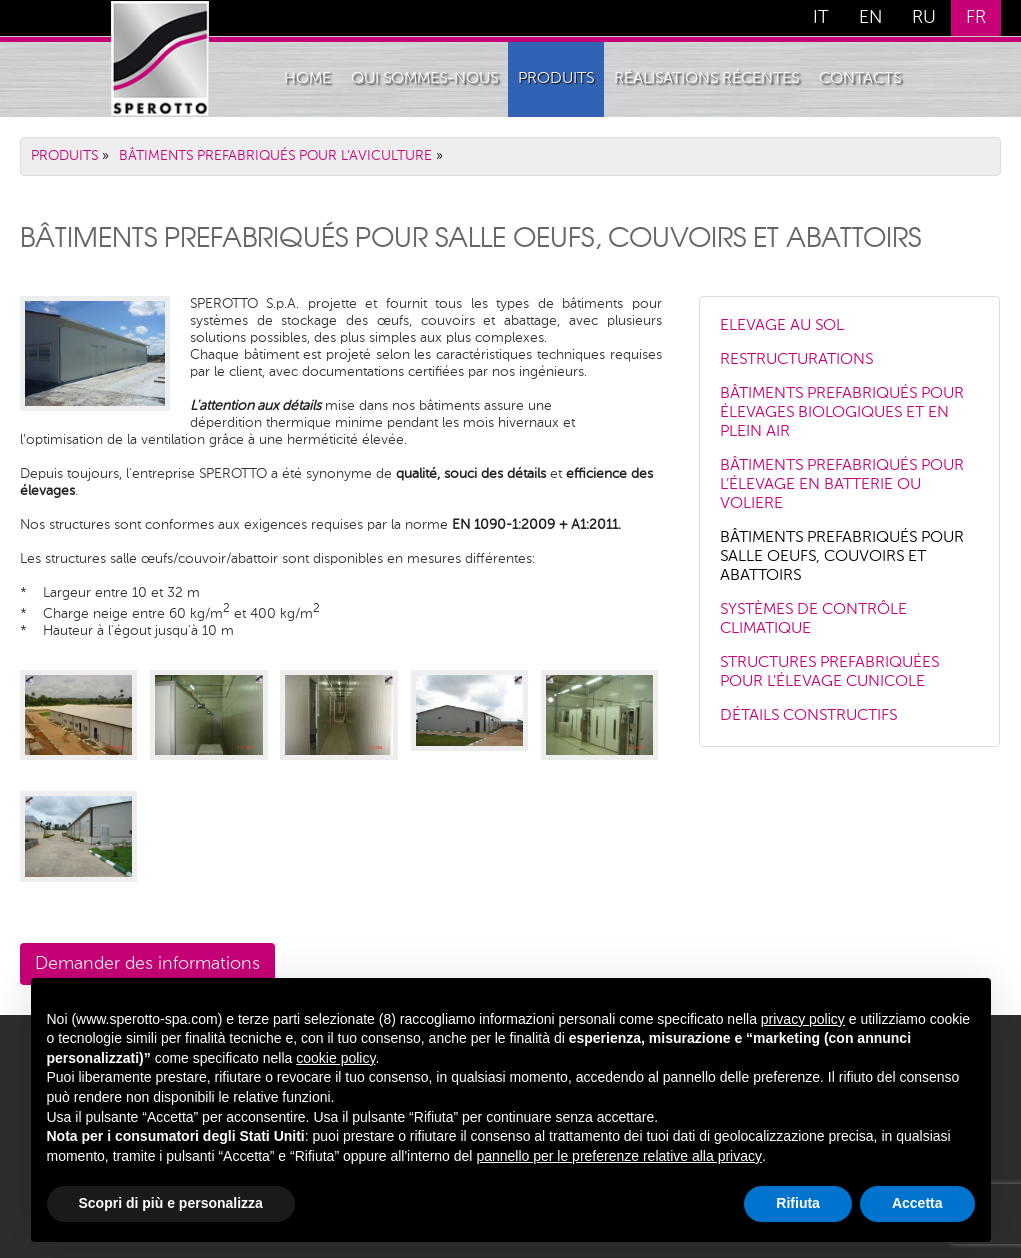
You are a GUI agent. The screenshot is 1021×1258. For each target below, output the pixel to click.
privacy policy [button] (803, 1019)
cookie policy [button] (335, 1058)
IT (821, 18)
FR (976, 18)
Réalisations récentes (706, 79)
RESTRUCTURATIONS (796, 360)
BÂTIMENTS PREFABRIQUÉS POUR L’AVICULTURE (275, 156)
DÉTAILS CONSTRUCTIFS (808, 716)
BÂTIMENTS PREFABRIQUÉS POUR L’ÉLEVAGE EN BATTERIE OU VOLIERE (842, 485)
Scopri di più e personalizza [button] (171, 1203)
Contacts (860, 79)
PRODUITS (556, 79)
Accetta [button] (917, 1203)
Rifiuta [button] (798, 1203)
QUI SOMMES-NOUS (424, 79)
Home (307, 79)
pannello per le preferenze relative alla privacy (619, 1156)
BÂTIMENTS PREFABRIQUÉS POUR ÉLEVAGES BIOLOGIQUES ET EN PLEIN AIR (842, 413)
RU (924, 18)
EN (870, 18)
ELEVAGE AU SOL (782, 326)
